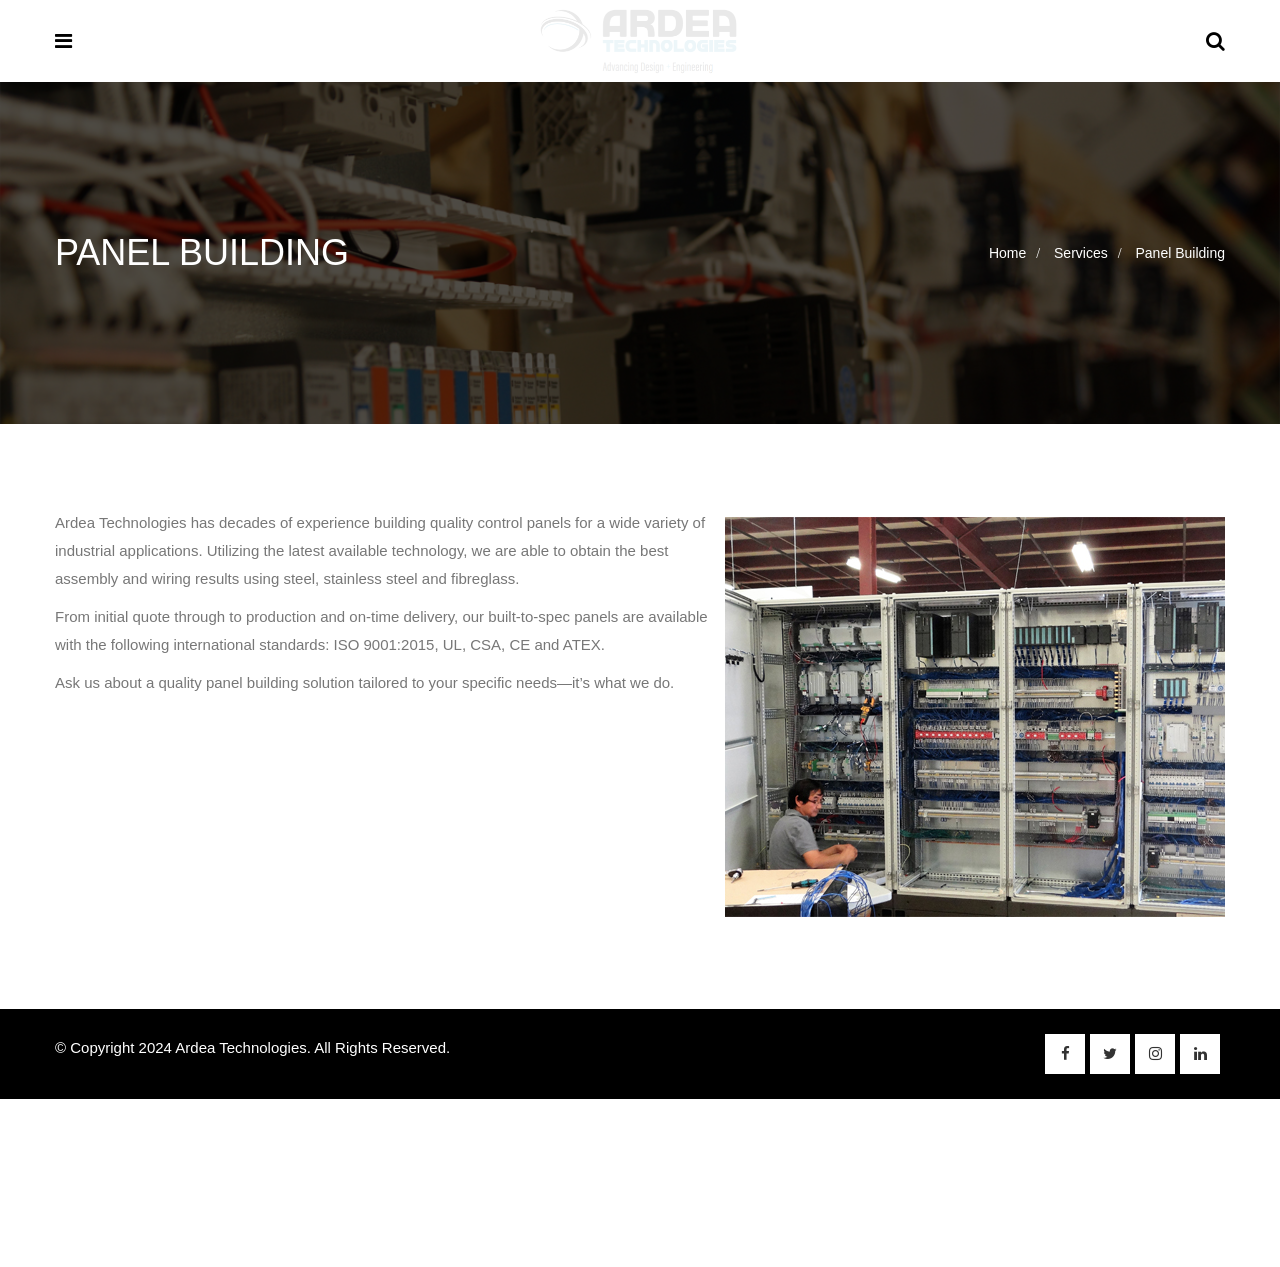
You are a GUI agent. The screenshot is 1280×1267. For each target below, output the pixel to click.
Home (1007, 253)
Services (1081, 253)
